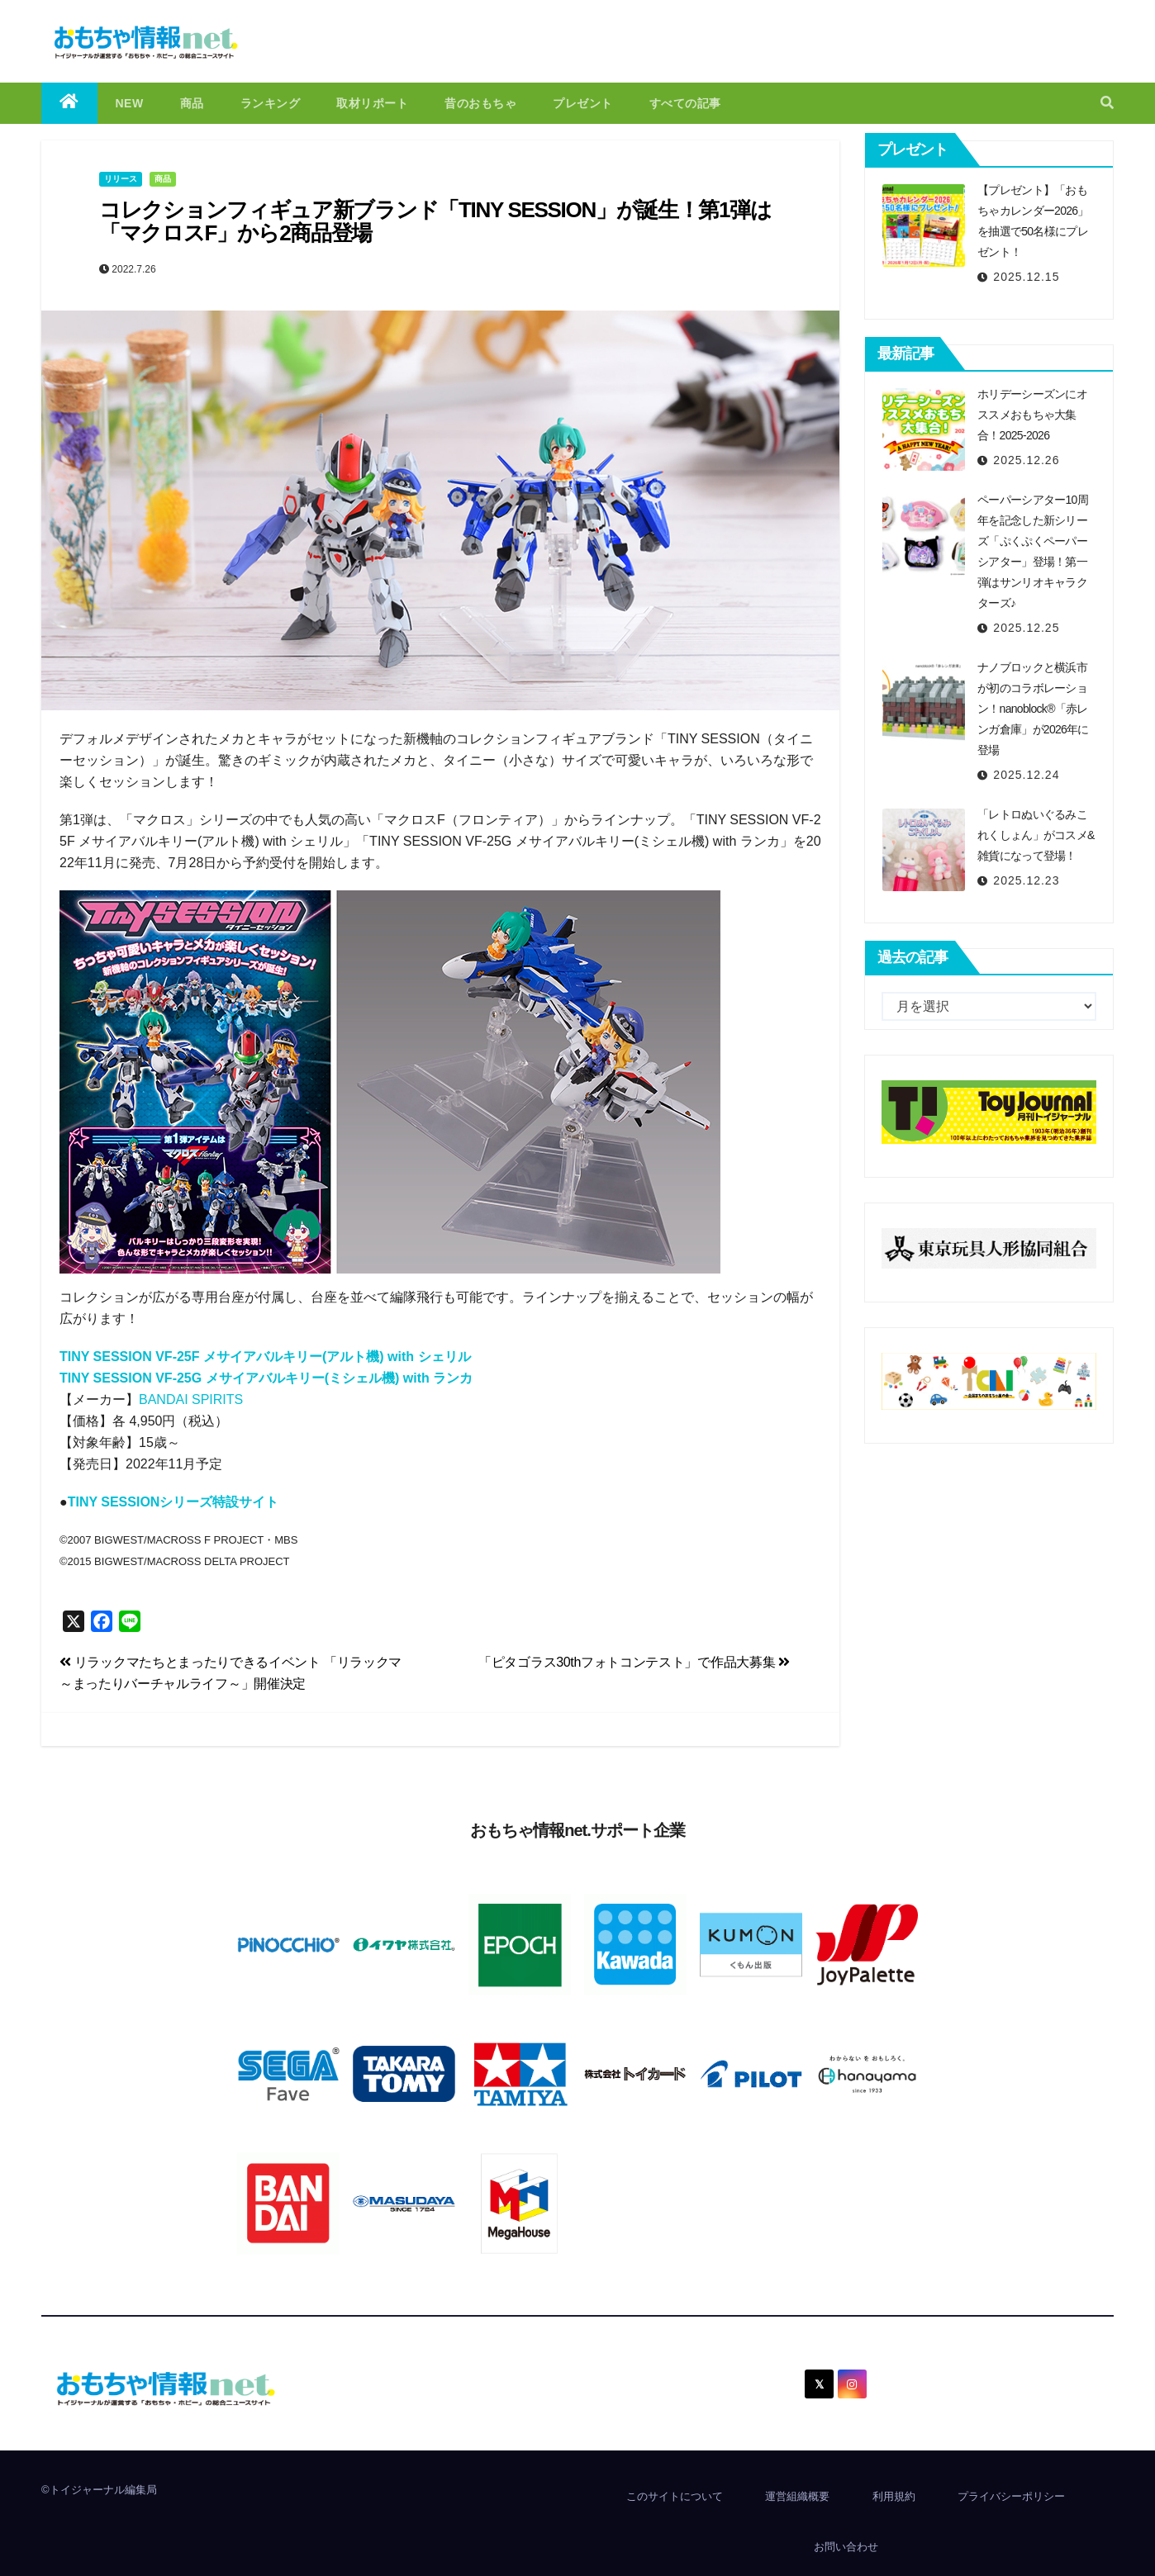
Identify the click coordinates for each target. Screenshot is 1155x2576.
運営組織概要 (797, 2496)
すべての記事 (685, 103)
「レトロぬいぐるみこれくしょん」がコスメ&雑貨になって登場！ (1036, 835)
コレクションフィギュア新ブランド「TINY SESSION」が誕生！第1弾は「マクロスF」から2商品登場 (435, 221)
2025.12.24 (1026, 774)
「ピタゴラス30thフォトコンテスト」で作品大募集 (634, 1662)
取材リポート (372, 103)
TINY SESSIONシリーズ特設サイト (173, 1502)
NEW (130, 103)
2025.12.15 (1026, 276)
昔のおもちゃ (480, 103)
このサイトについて (674, 2496)
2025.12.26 (1026, 460)
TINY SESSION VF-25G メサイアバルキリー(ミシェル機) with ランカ (266, 1378)
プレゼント (583, 103)
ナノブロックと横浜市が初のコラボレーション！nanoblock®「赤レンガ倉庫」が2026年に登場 (1033, 709)
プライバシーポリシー (1011, 2496)
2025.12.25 (1026, 627)
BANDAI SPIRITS (191, 1399)
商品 (192, 103)
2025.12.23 (1026, 880)
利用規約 (893, 2496)
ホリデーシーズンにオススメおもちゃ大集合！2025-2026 (1032, 414)
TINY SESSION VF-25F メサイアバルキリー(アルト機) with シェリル (265, 1357)
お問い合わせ (846, 2546)
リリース (120, 178)
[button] (1107, 103)
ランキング (270, 103)
